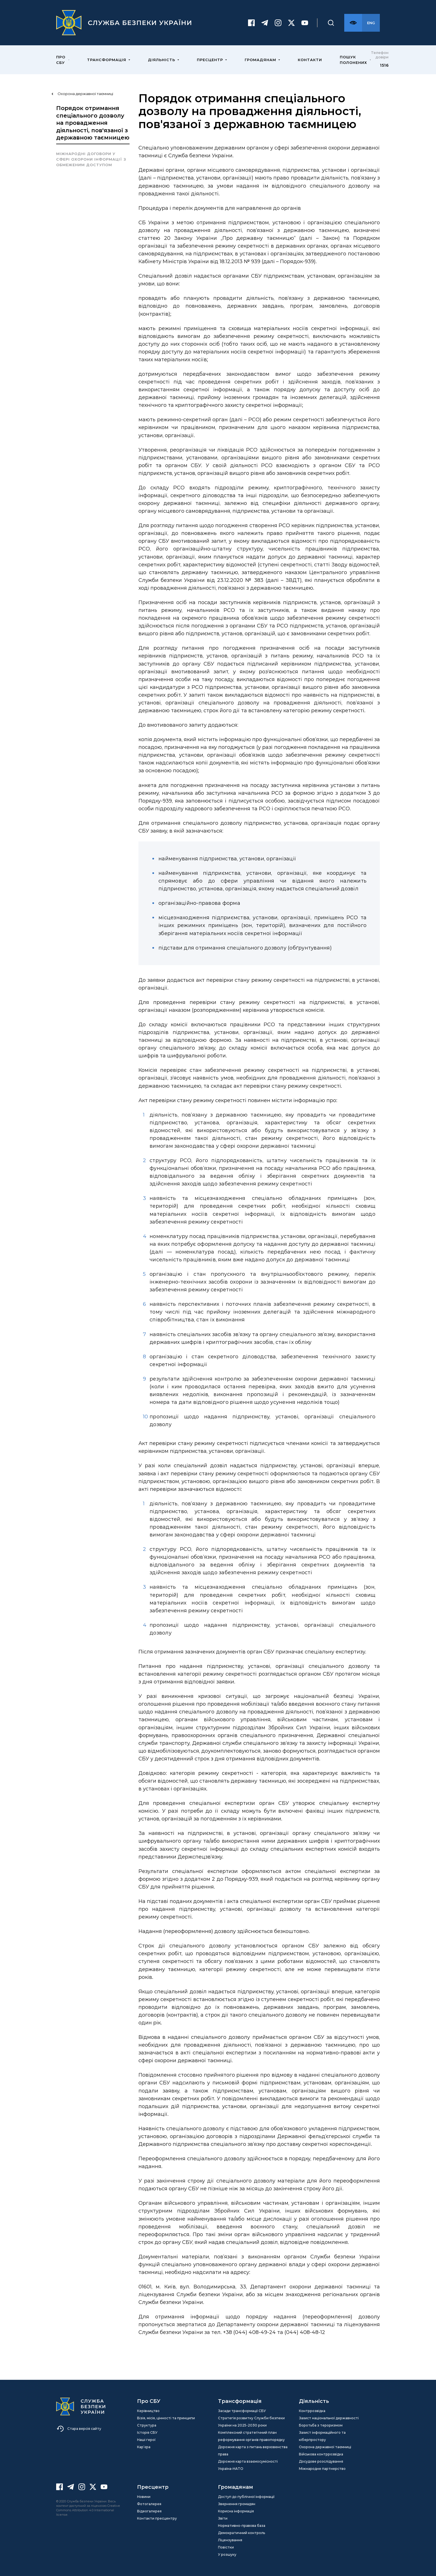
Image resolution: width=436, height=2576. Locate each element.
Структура (146, 2425)
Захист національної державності (329, 2418)
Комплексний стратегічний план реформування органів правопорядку (251, 2436)
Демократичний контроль (241, 2533)
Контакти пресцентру (157, 2518)
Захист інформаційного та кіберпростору (322, 2436)
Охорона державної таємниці (325, 2447)
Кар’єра (143, 2447)
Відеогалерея (149, 2511)
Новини (143, 2497)
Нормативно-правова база (241, 2525)
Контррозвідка (312, 2411)
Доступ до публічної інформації (246, 2497)
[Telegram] (264, 22)
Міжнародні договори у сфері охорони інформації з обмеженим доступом (91, 159)
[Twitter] (291, 22)
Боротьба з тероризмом (321, 2425)
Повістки (226, 2547)
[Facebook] (251, 22)
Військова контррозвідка (321, 2454)
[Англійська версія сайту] (371, 23)
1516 (384, 65)
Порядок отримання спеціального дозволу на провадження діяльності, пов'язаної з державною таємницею (92, 123)
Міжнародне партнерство (322, 2469)
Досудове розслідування (321, 2461)
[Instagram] (278, 22)
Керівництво (148, 2411)
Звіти (222, 2518)
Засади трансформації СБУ (242, 2411)
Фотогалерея (149, 2504)
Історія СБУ (147, 2432)
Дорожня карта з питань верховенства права (253, 2450)
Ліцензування (230, 2540)
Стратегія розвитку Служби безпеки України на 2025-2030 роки (251, 2421)
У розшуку (227, 2554)
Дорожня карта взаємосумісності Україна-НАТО (248, 2465)
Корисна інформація (236, 2511)
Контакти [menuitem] (310, 60)
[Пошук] (330, 22)
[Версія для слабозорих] (353, 23)
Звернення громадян (236, 2504)
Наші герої (146, 2440)
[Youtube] (304, 22)
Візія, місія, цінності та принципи (166, 2418)
